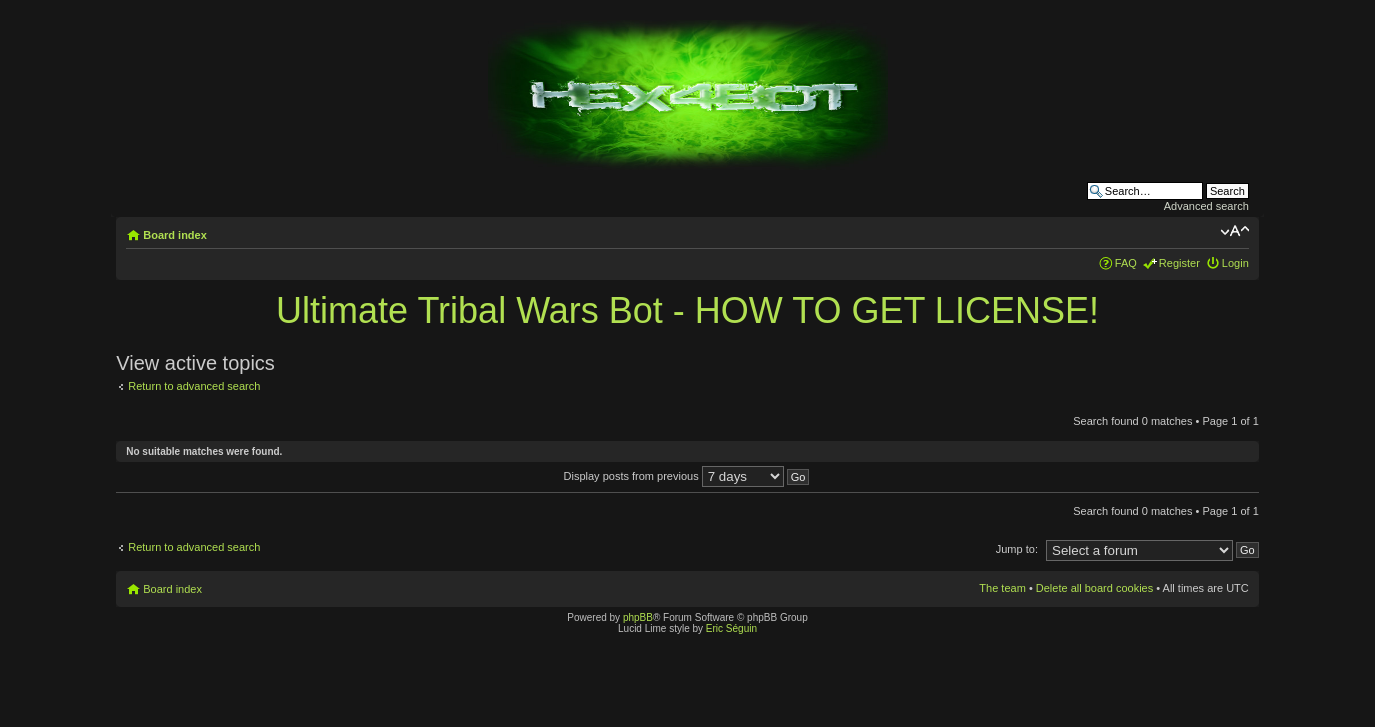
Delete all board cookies (1094, 588)
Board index (175, 235)
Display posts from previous (687, 476)
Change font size (1234, 231)
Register (1179, 263)
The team (1002, 588)
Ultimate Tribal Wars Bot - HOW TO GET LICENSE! (687, 310)
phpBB (638, 617)
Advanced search (1206, 206)
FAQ (1126, 263)
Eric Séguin (731, 628)
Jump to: (1017, 549)
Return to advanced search (194, 386)
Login (1235, 263)
